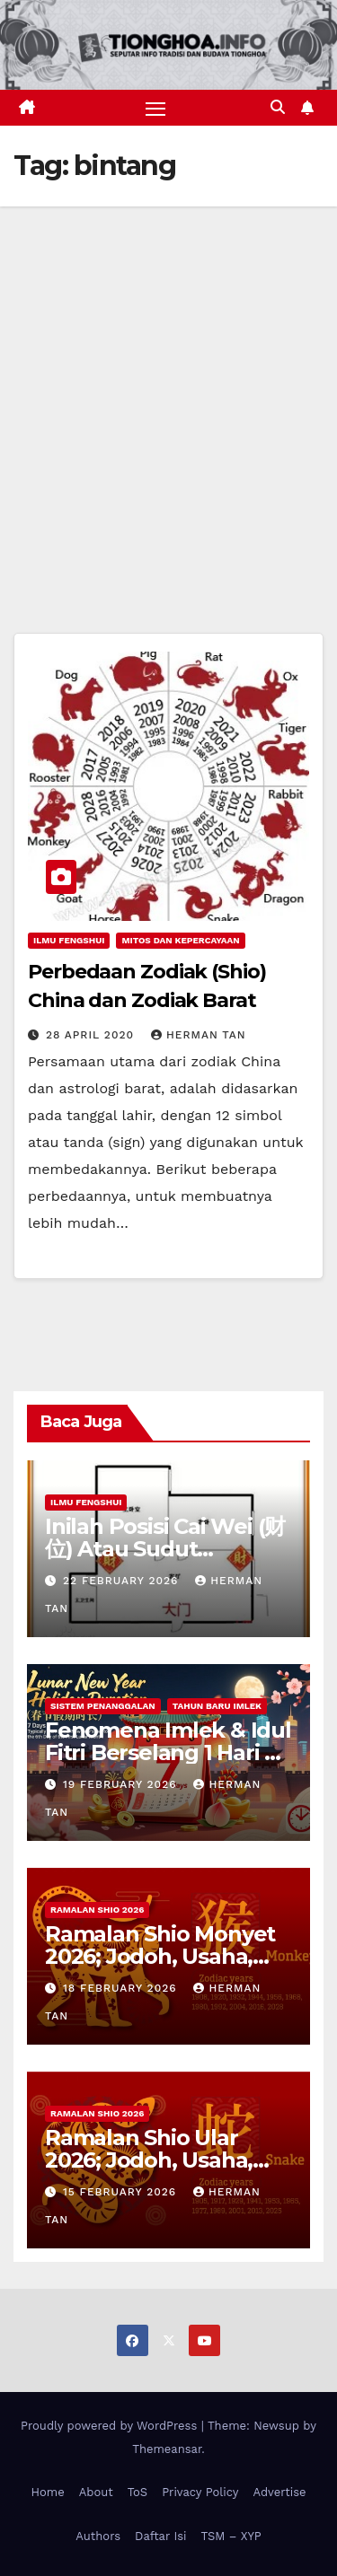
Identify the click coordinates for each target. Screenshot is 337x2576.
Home (48, 2492)
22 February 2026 (122, 1580)
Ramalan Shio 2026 (97, 1909)
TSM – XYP (230, 2536)
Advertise (279, 2492)
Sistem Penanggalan (102, 1706)
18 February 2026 (122, 1988)
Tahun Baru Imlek (217, 1706)
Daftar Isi (160, 2536)
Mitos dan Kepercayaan (180, 940)
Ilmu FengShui (68, 940)
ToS (138, 2492)
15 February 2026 (122, 2192)
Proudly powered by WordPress (111, 2425)
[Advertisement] (168, 383)
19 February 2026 (122, 1784)
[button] (277, 107)
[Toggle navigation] (155, 107)
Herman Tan (198, 1035)
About (96, 2492)
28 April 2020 (92, 1035)
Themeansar (166, 2449)
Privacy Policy (200, 2492)
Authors (97, 2536)
